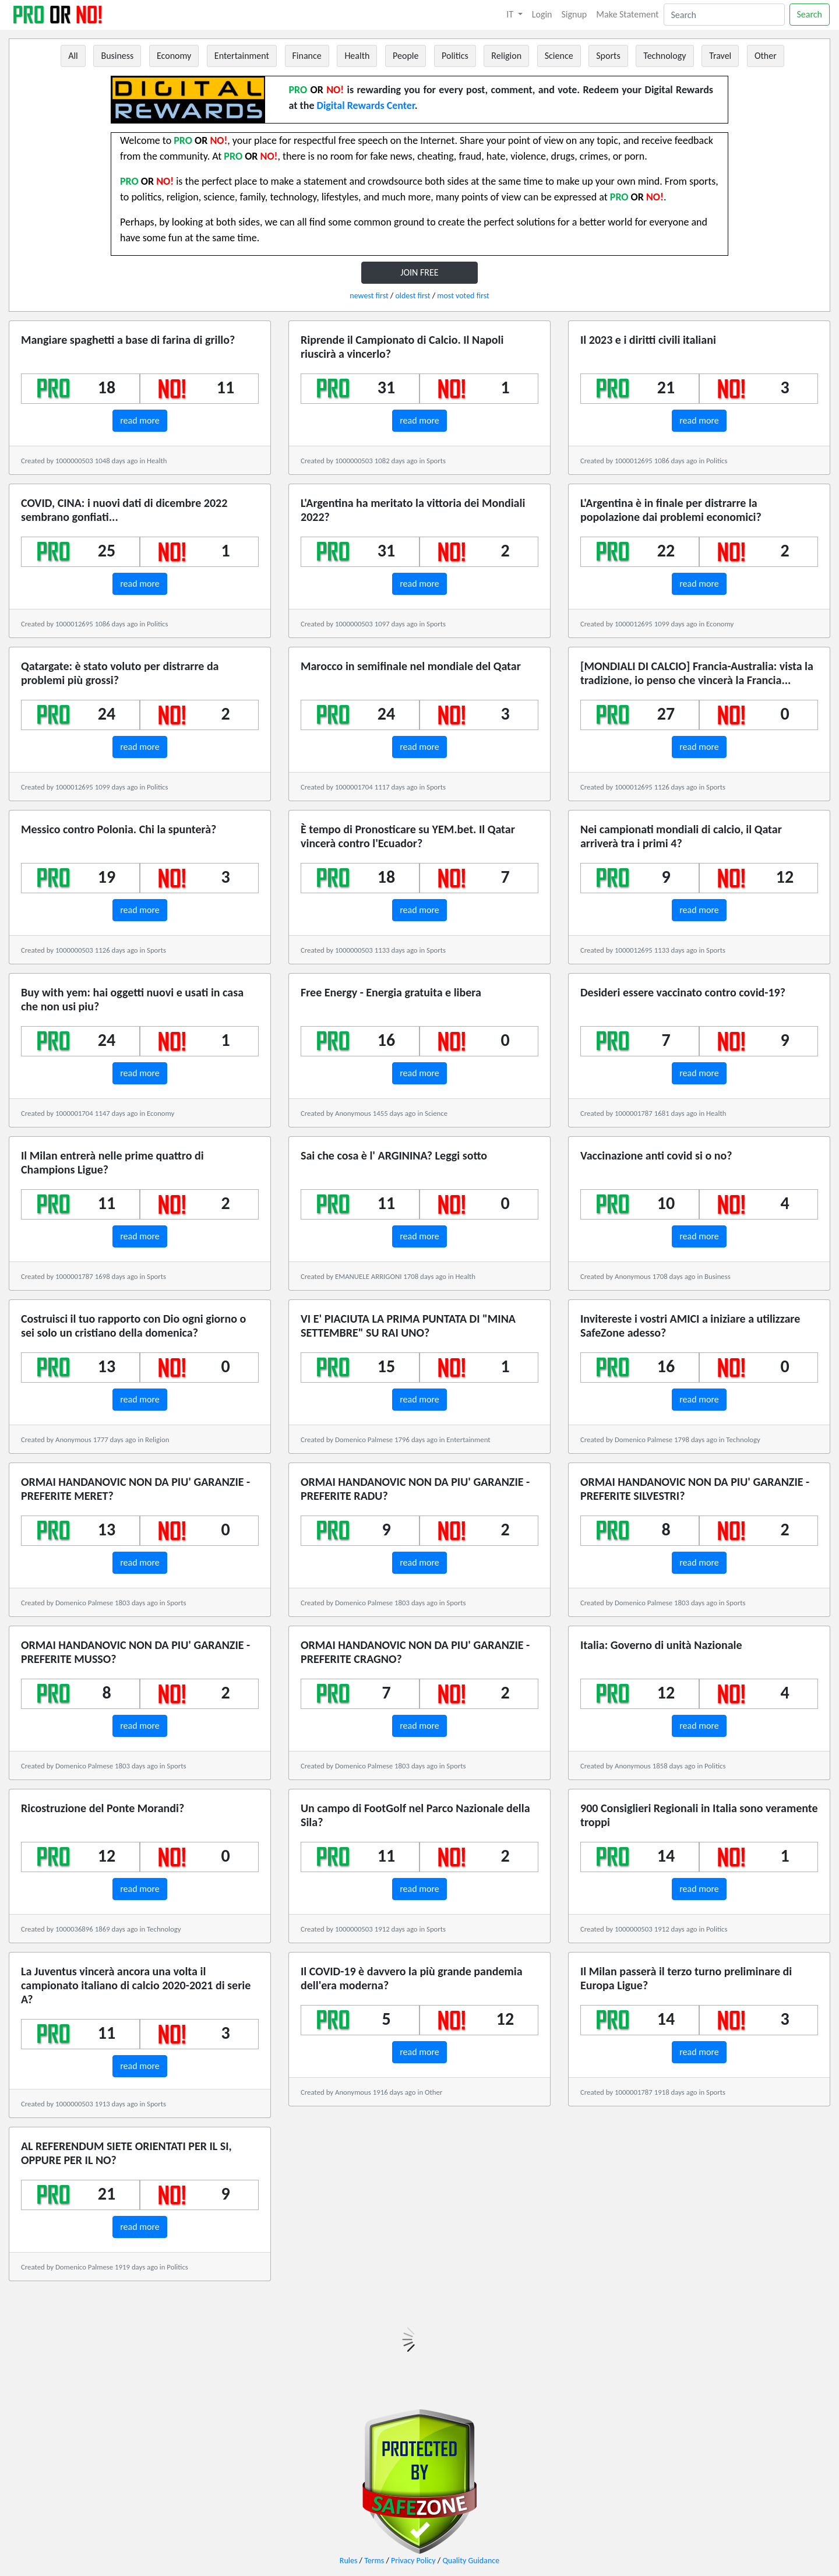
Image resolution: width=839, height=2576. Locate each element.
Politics (455, 55)
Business (117, 55)
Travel (720, 55)
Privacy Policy (413, 2561)
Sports (608, 55)
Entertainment (241, 55)
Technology (664, 55)
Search (810, 14)
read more (140, 420)
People (405, 55)
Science (559, 55)
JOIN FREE (419, 272)
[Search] (724, 14)
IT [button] (510, 14)
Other (766, 55)
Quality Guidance (470, 2561)
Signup (574, 14)
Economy (174, 55)
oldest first (412, 296)
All (73, 55)
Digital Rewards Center (366, 105)
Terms (374, 2561)
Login (542, 14)
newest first (369, 296)
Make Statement (627, 14)
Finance (307, 55)
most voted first (463, 296)
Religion (506, 55)
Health (356, 55)
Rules (349, 2561)
